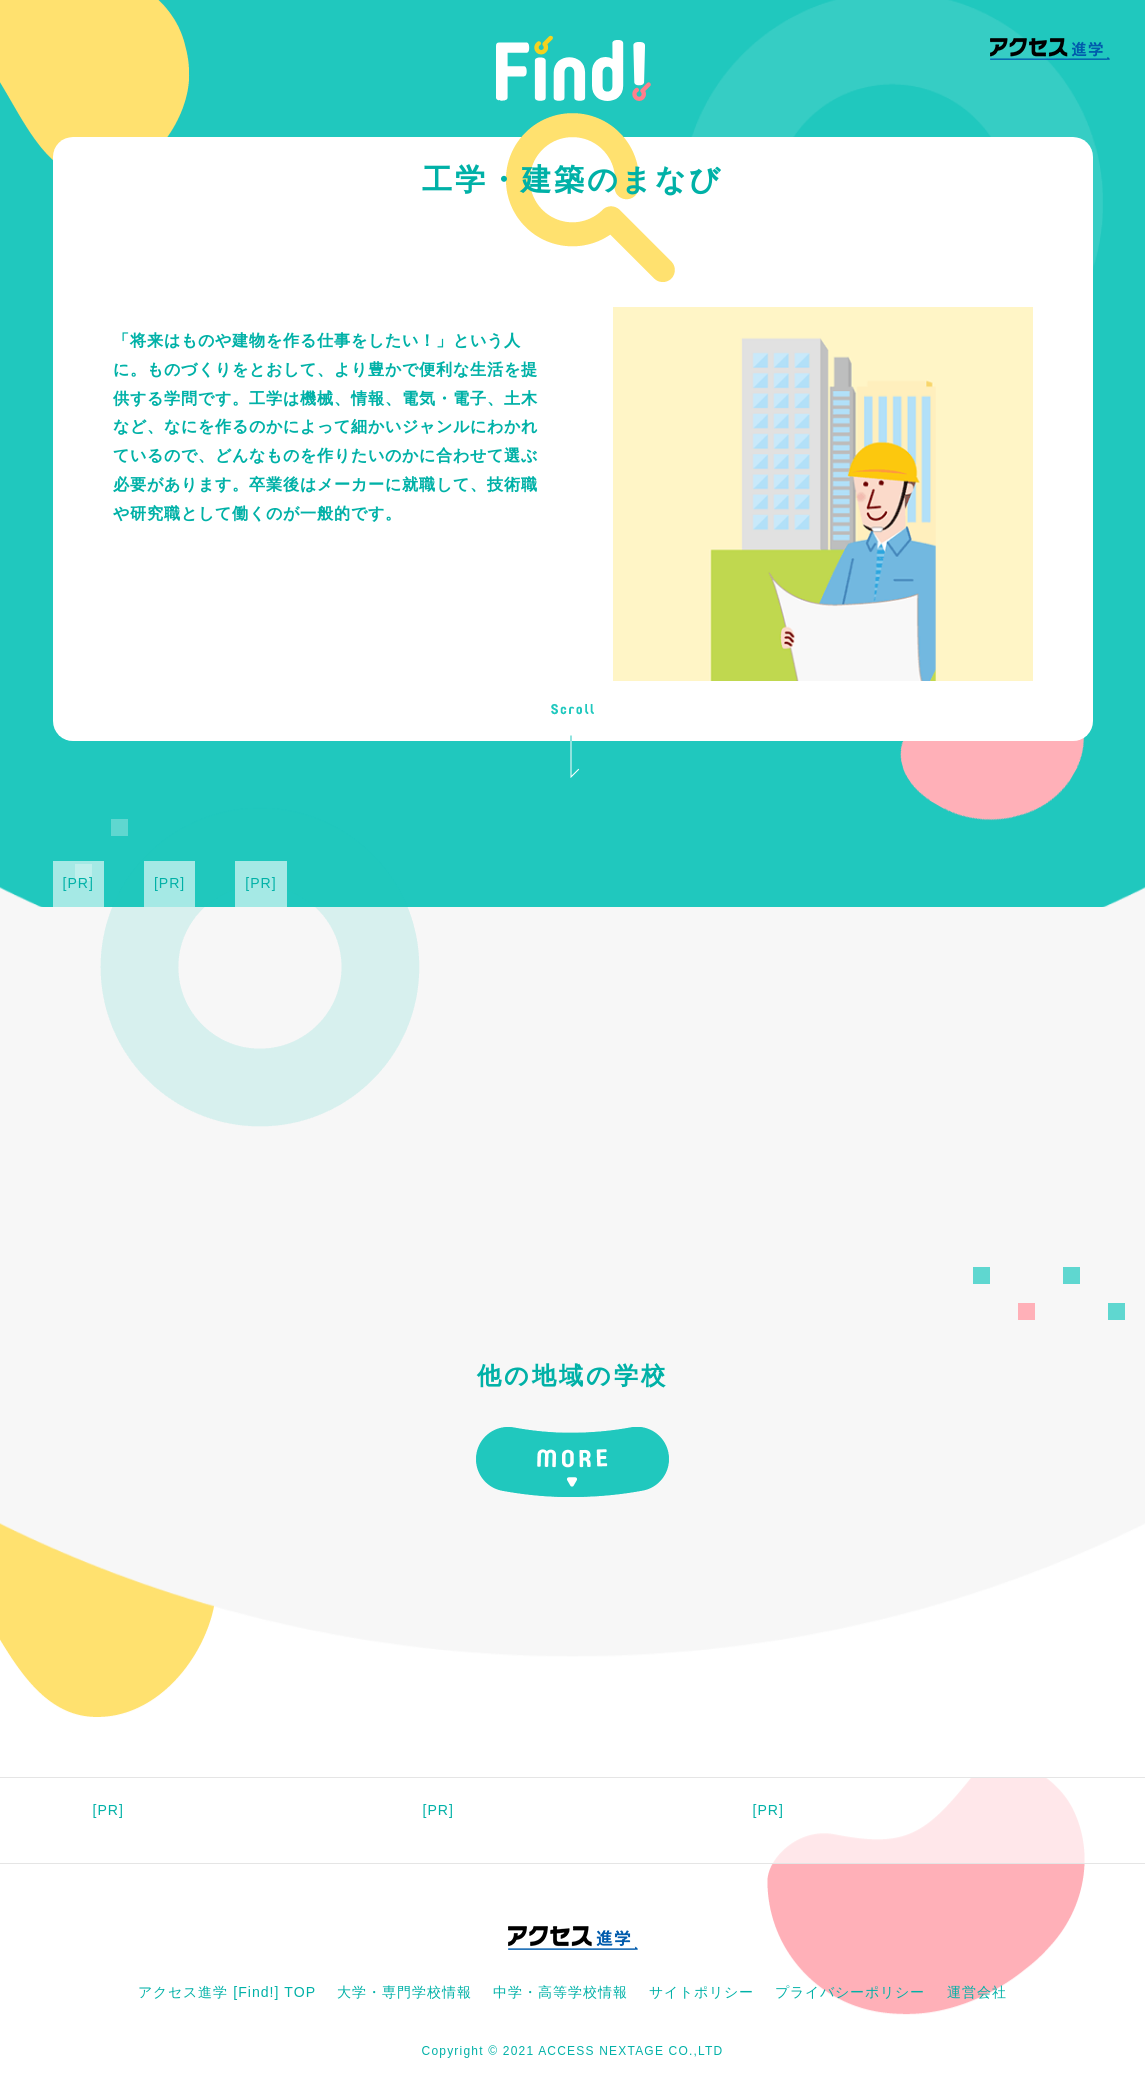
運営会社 (977, 1992)
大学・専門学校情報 (404, 1992)
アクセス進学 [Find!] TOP (227, 1992)
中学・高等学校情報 (560, 1992)
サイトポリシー (701, 1992)
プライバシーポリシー (850, 1992)
